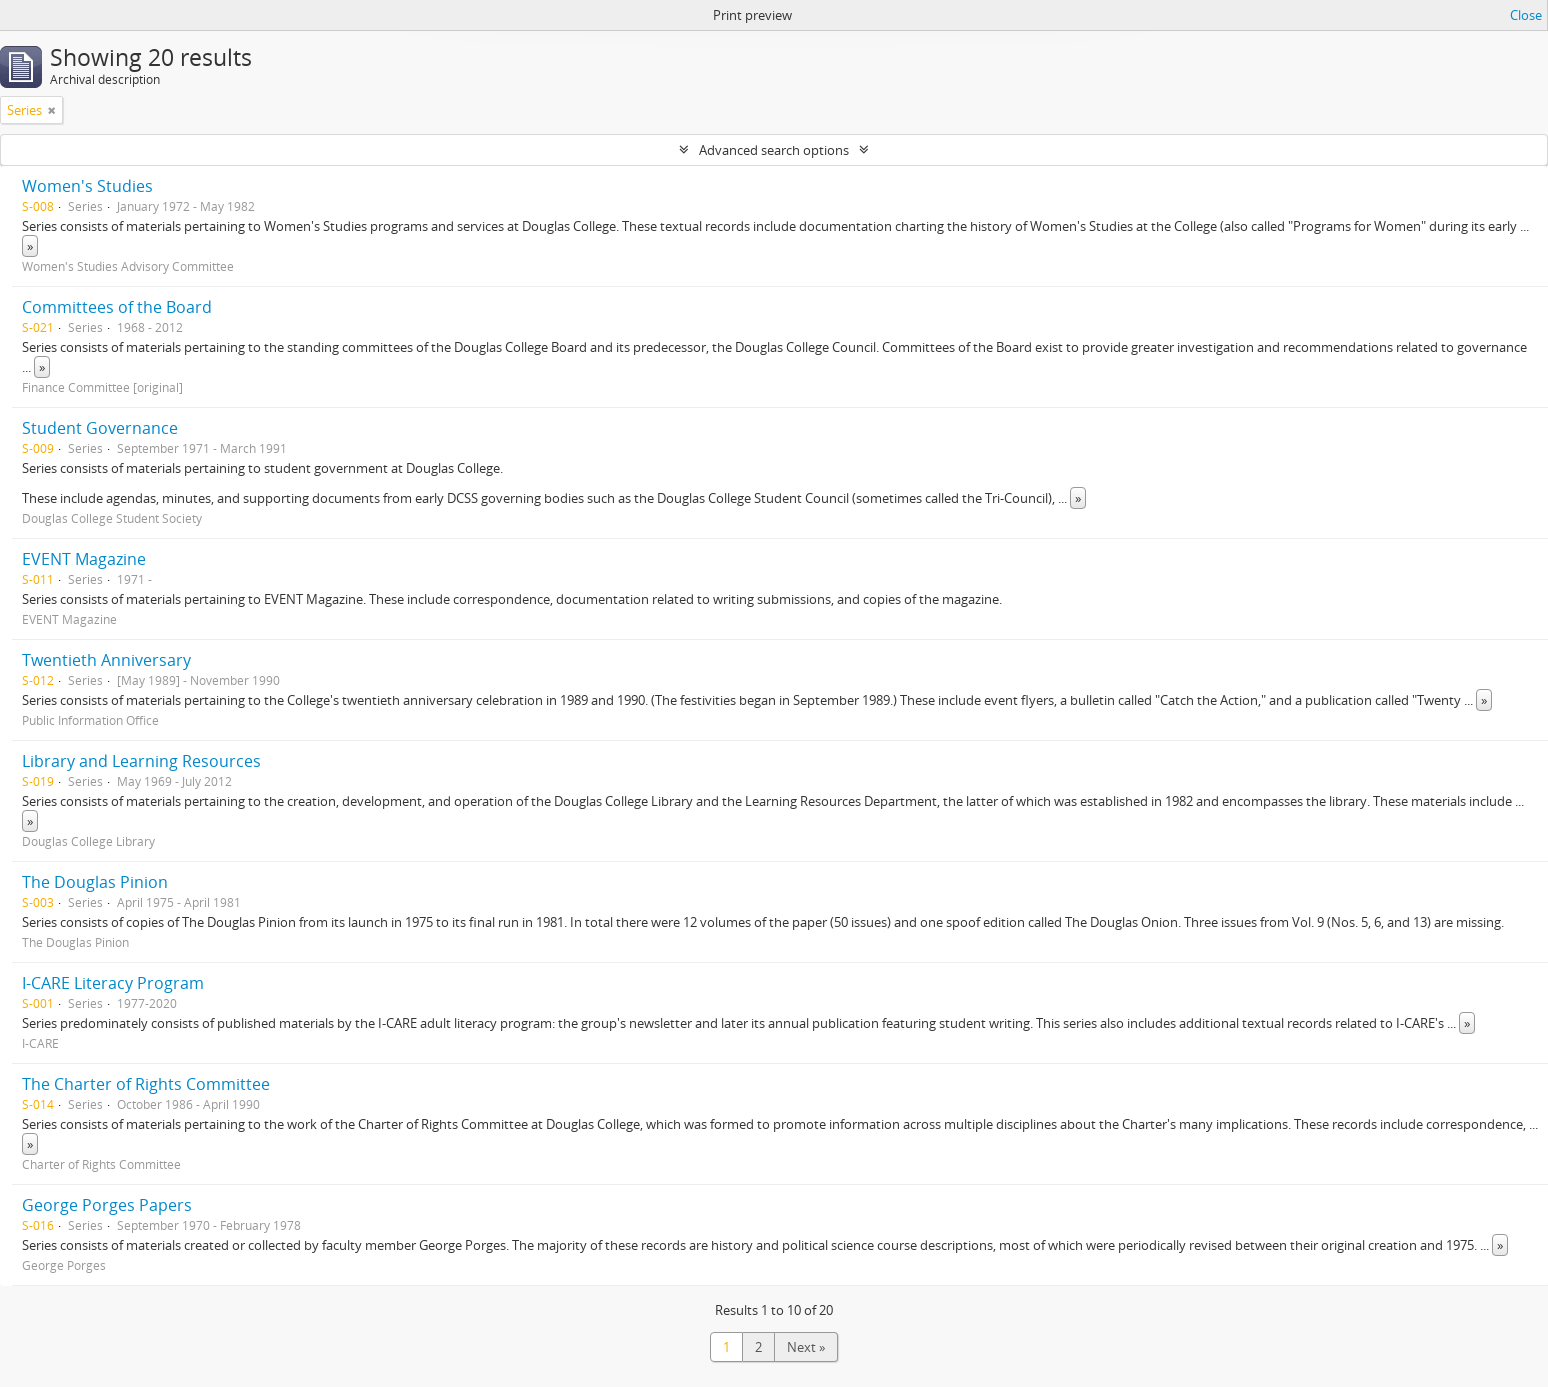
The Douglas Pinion (95, 882)
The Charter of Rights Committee (146, 1084)
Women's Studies (87, 186)
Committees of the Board (117, 307)
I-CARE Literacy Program (113, 983)
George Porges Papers (107, 1205)
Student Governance (100, 428)
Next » (806, 1347)
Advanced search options (774, 150)
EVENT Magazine (84, 559)
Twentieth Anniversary (106, 660)
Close (1526, 15)
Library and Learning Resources (141, 761)
